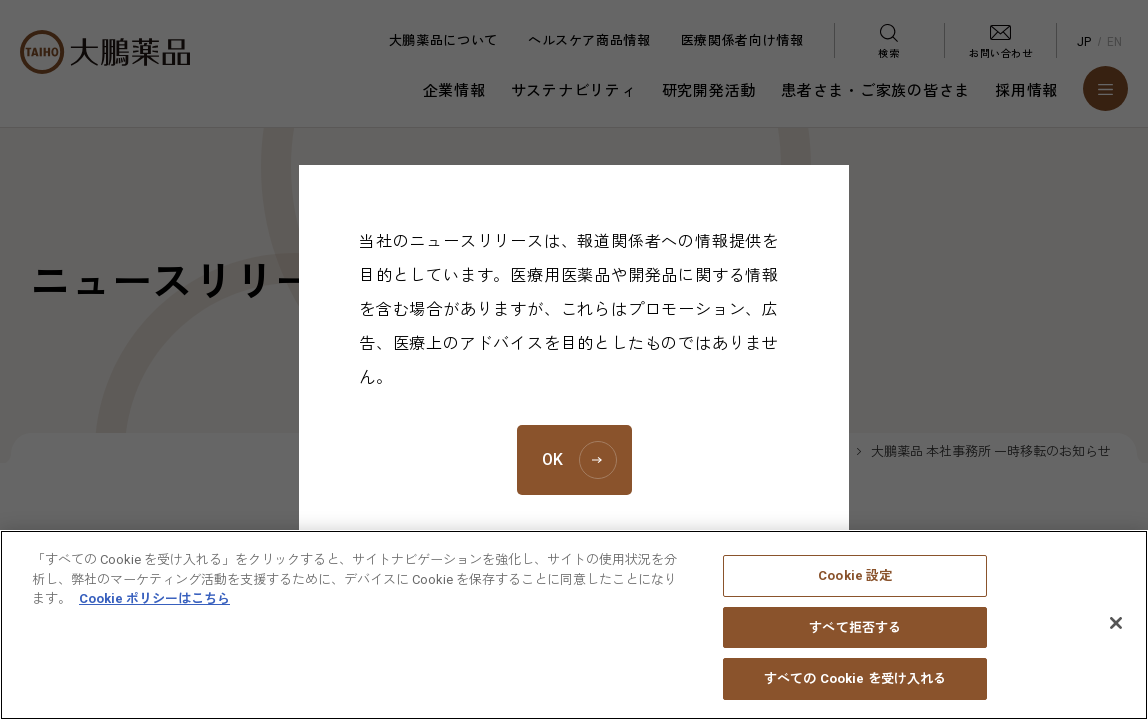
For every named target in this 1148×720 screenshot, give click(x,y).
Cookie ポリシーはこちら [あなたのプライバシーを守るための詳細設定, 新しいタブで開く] (154, 612)
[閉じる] (1116, 637)
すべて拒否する (855, 641)
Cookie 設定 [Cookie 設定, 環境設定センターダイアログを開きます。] (855, 589)
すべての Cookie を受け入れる (855, 693)
